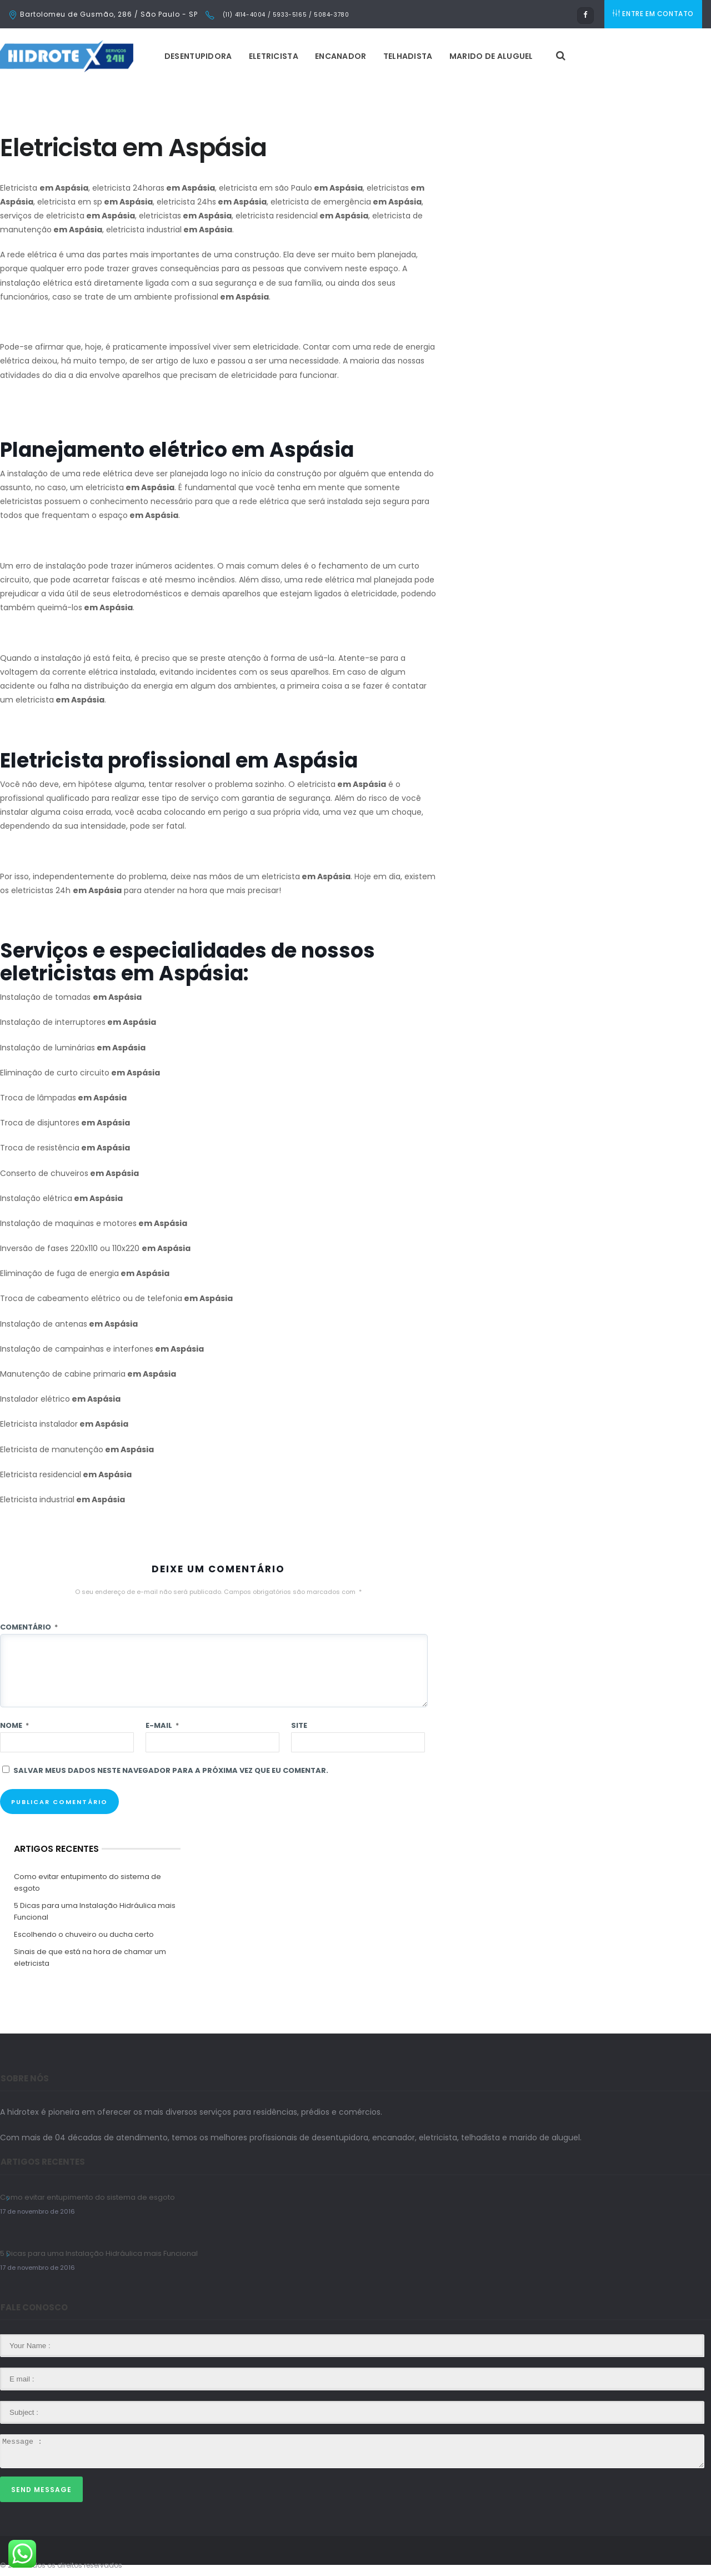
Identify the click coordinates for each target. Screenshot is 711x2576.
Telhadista (410, 56)
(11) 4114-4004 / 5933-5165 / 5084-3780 (285, 15)
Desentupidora (200, 56)
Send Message (41, 2489)
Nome (14, 1725)
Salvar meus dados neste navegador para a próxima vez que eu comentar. (170, 1770)
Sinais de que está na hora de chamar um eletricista (90, 1957)
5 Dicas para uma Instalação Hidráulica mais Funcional (95, 1911)
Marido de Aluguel (493, 56)
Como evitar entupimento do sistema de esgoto (87, 1882)
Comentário (29, 1627)
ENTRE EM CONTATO (654, 14)
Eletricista (276, 56)
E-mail (162, 1725)
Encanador (343, 56)
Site (299, 1725)
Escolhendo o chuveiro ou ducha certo (84, 1934)
